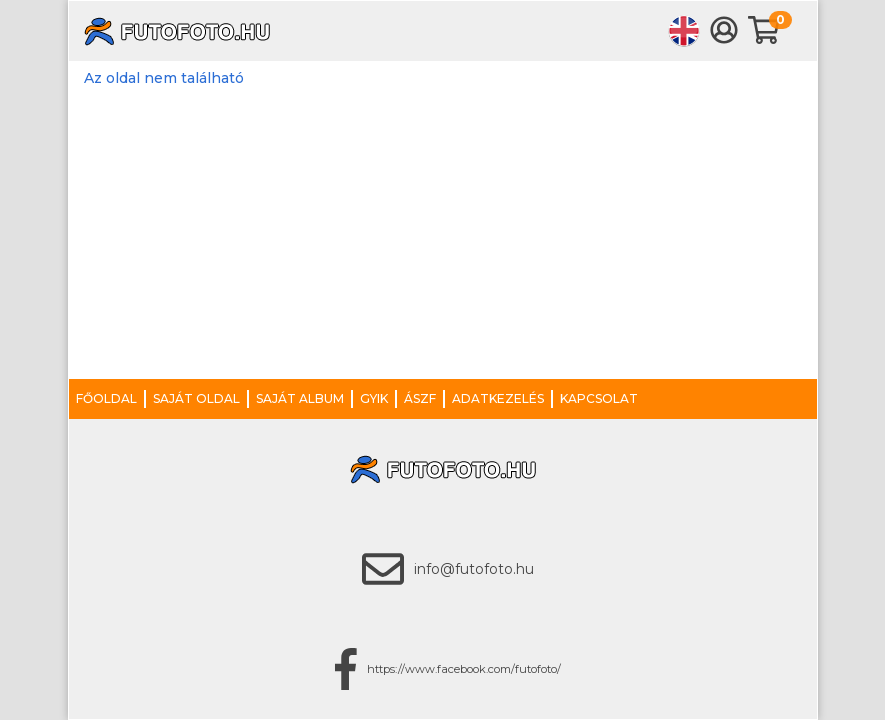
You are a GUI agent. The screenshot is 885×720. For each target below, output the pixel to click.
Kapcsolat (599, 398)
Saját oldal (196, 398)
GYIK (374, 398)
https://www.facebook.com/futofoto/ (464, 669)
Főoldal (106, 398)
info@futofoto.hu (474, 569)
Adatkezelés (498, 398)
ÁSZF (420, 398)
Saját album (300, 398)
